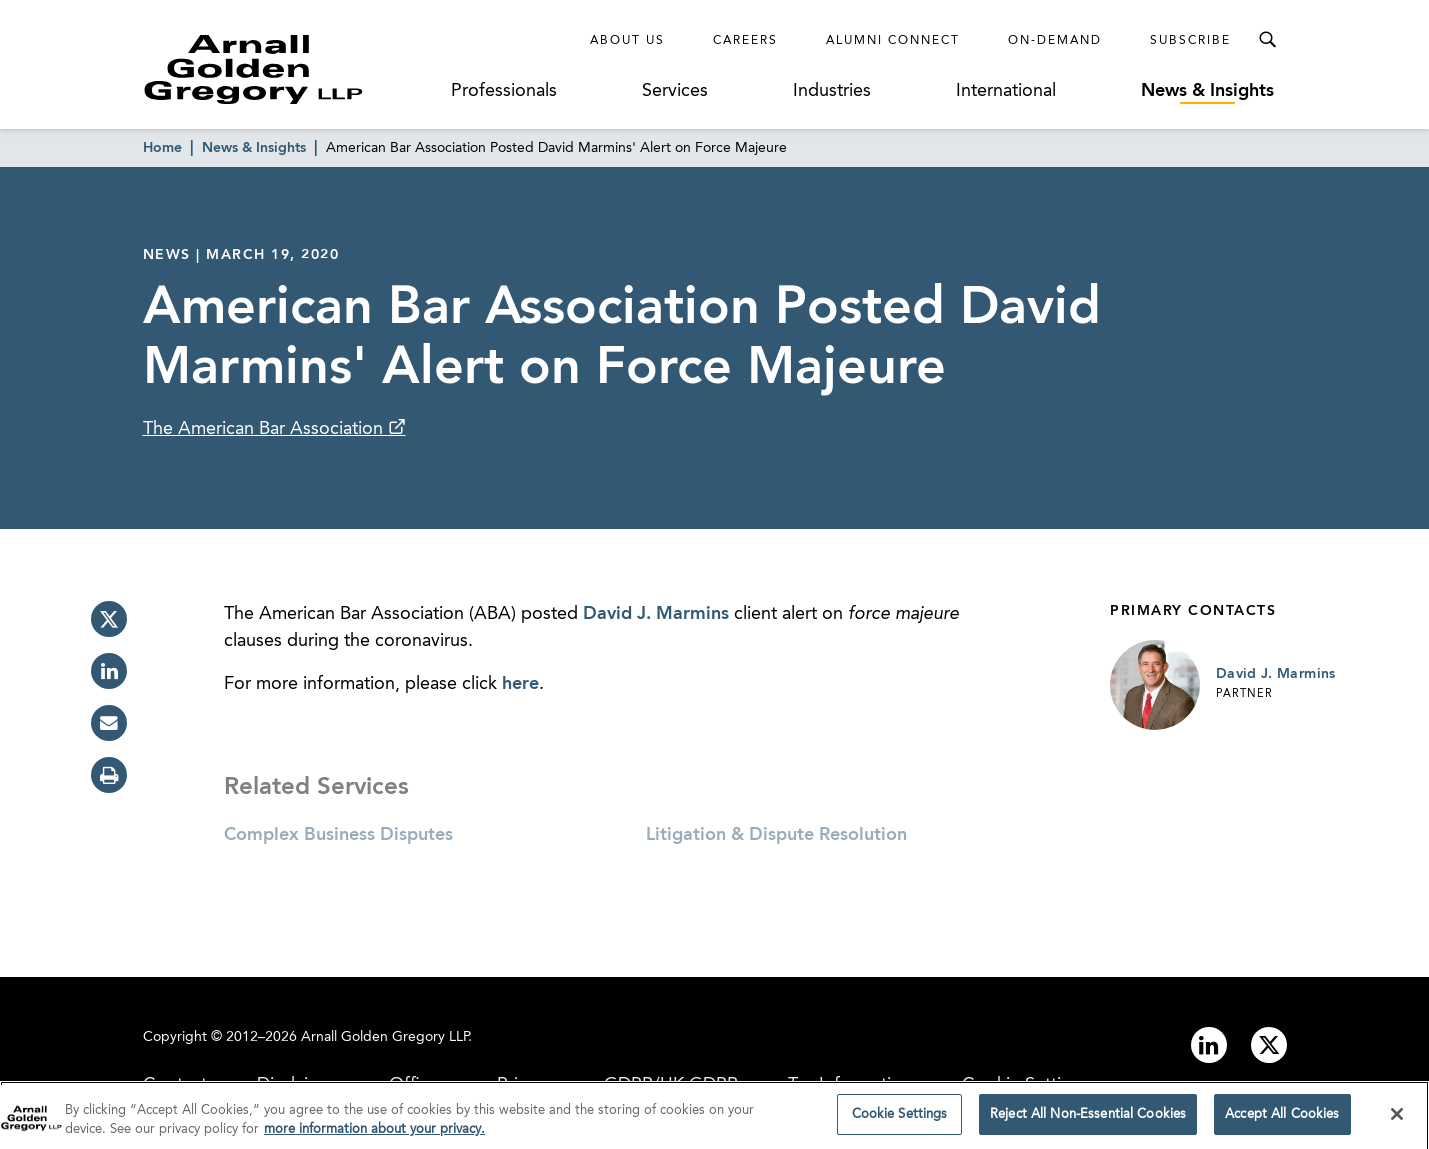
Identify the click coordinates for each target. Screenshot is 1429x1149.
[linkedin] (109, 671)
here (520, 684)
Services (675, 91)
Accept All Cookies (1282, 1120)
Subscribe (1190, 41)
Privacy (525, 1085)
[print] (109, 775)
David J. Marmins (656, 614)
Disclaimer (298, 1085)
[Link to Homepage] (291, 69)
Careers (745, 41)
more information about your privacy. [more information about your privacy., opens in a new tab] (374, 1135)
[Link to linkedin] (1209, 1045)
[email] (109, 723)
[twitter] (109, 619)
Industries (832, 91)
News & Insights (1207, 91)
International (1006, 91)
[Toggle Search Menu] (1267, 40)
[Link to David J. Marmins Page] (1155, 685)
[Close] (1397, 1119)
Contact (175, 1085)
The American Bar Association (265, 429)
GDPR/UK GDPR (671, 1085)
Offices (418, 1085)
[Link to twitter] (1269, 1045)
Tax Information (850, 1085)
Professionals (504, 91)
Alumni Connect (893, 41)
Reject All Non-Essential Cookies (1088, 1120)
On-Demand (1055, 41)
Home (162, 148)
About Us (627, 41)
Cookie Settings (1026, 1085)
